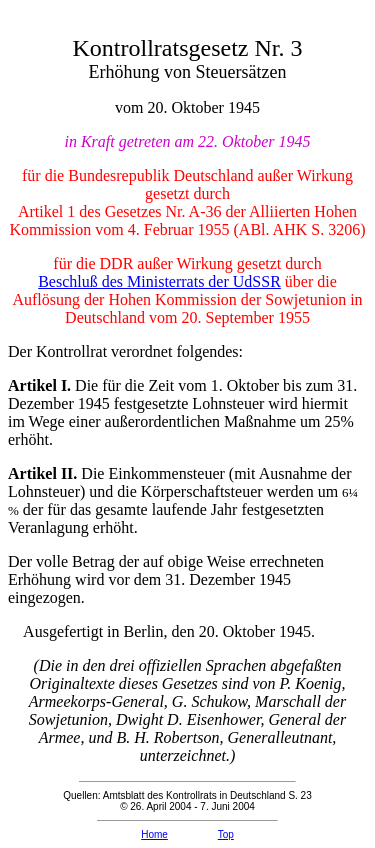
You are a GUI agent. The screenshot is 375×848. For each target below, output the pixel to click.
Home (154, 834)
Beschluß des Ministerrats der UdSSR (159, 281)
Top (226, 834)
